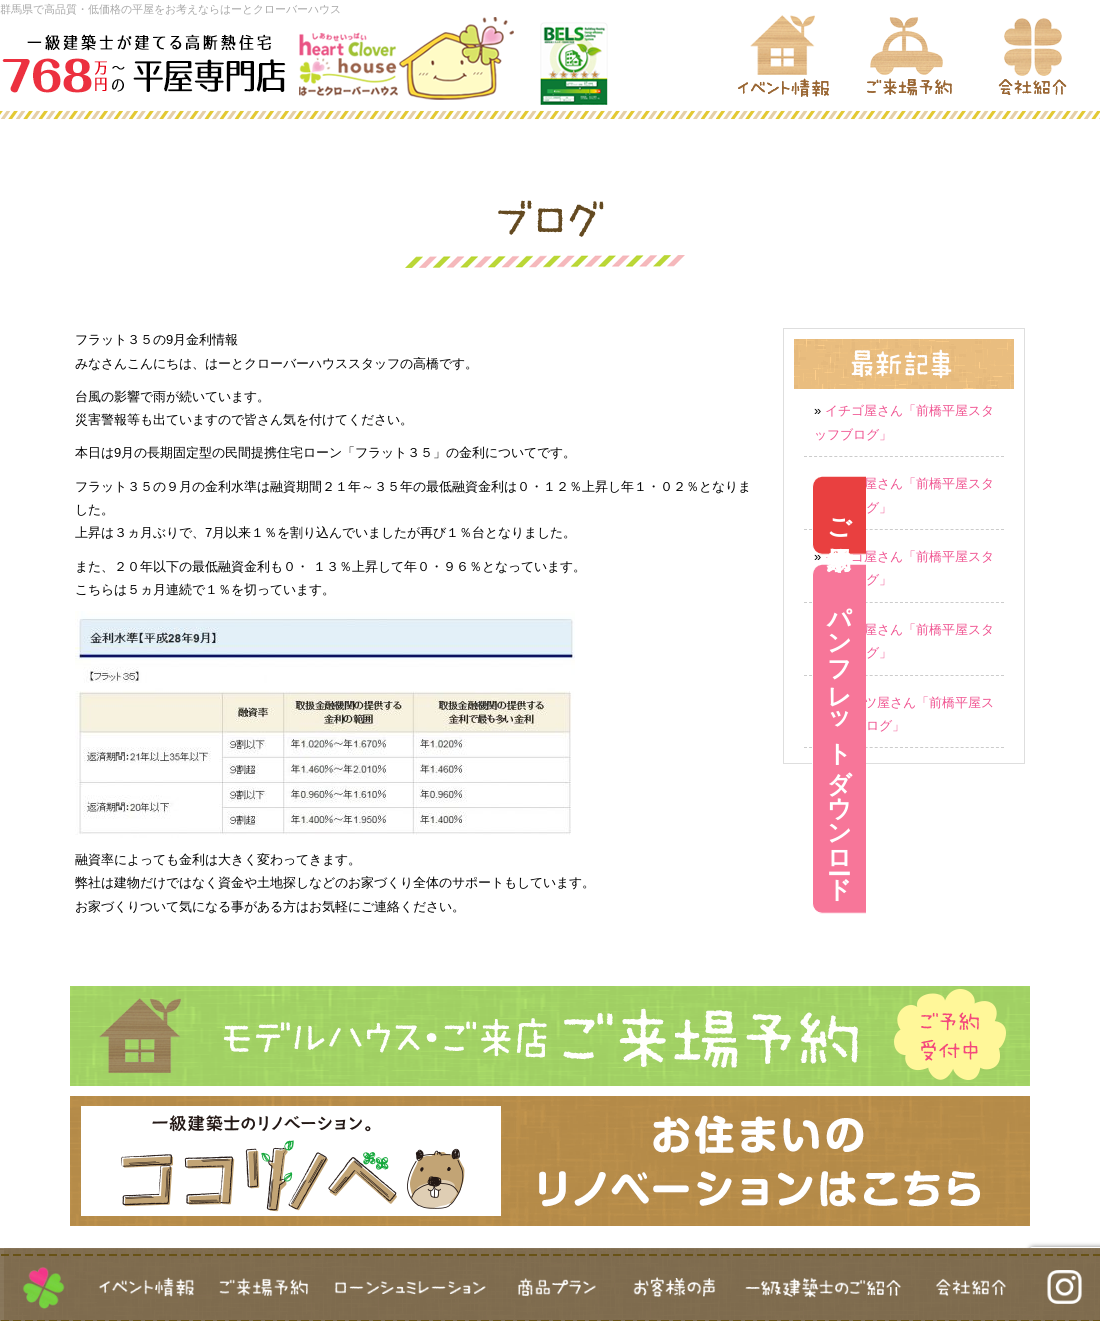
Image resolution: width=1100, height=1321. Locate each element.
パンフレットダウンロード (1073, 739)
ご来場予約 (1073, 515)
